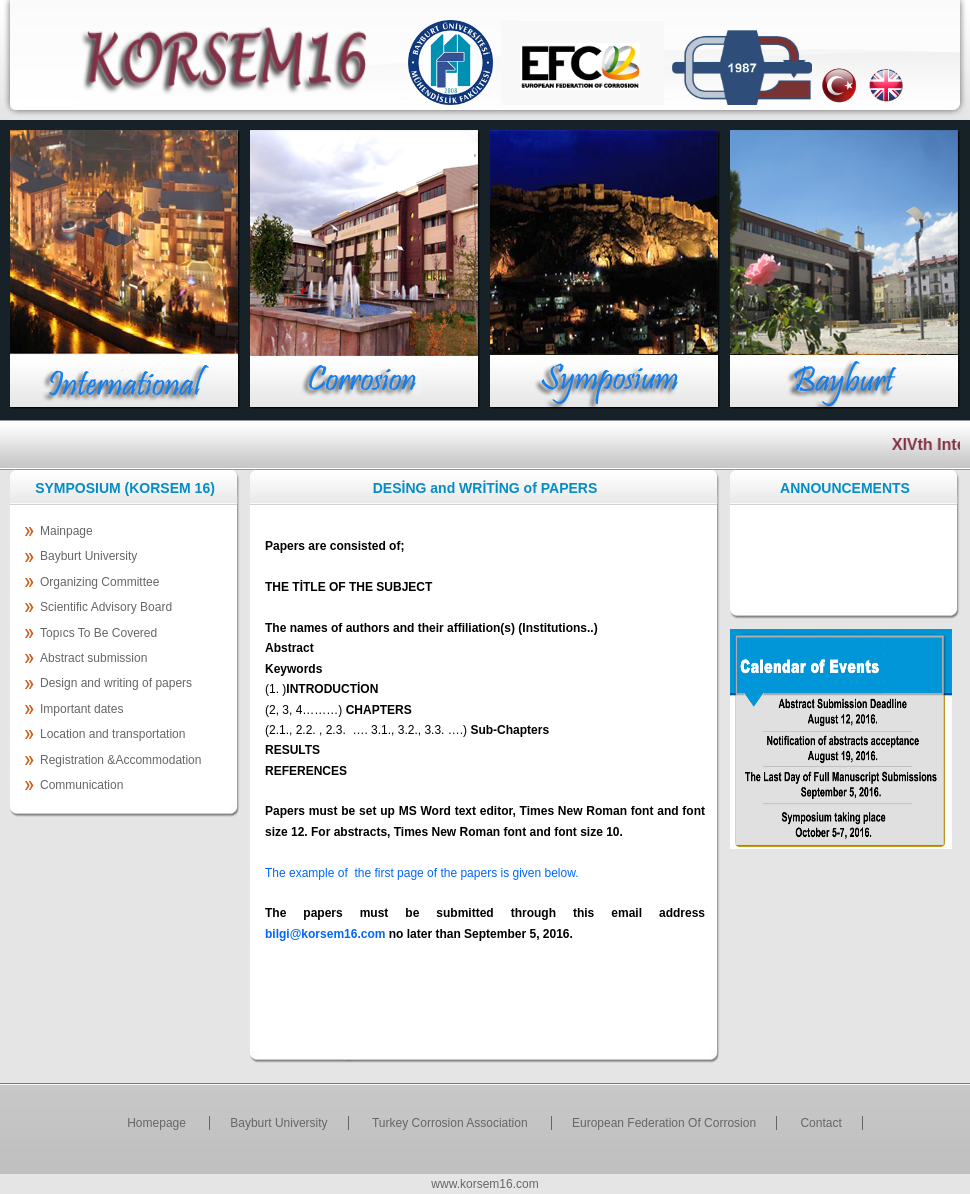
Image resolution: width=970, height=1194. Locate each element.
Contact (820, 1123)
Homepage (158, 1123)
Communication (81, 785)
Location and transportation (112, 734)
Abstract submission (93, 658)
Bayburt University (88, 556)
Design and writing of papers (116, 683)
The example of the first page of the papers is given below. (422, 873)
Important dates (81, 709)
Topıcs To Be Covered (98, 633)
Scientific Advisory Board (106, 607)
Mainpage (66, 531)
